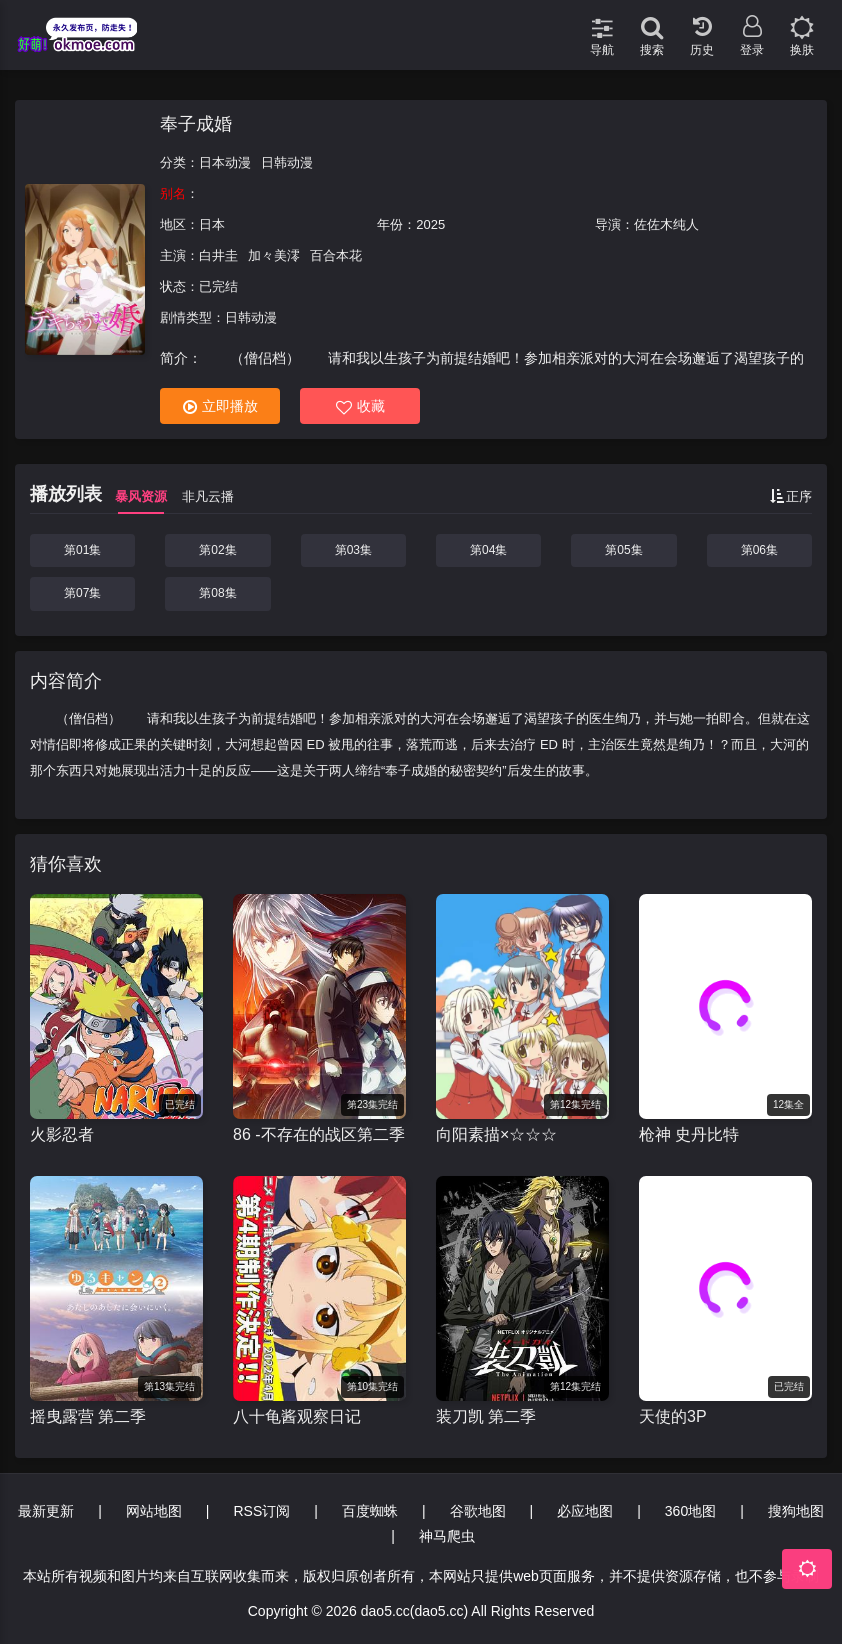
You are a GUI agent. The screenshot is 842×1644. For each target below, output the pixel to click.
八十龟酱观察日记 (297, 1416)
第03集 (353, 550)
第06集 (759, 550)
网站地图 (154, 1511)
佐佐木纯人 (666, 224)
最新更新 (46, 1511)
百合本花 (336, 255)
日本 (212, 224)
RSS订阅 (261, 1511)
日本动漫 (225, 162)
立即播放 (220, 406)
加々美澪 (274, 255)
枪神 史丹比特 (689, 1134)
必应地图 (585, 1511)
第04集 (488, 550)
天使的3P (673, 1416)
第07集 (82, 593)
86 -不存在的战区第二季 (319, 1134)
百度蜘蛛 (370, 1511)
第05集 (623, 550)
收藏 (360, 406)
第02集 (217, 550)
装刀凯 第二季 (486, 1416)
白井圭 (218, 255)
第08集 (217, 593)
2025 (430, 224)
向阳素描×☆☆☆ (496, 1134)
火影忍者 (62, 1134)
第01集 (82, 550)
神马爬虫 (447, 1536)
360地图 (690, 1511)
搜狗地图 (796, 1511)
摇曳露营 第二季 (88, 1416)
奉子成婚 (196, 124)
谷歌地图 (478, 1511)
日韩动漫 (287, 162)
